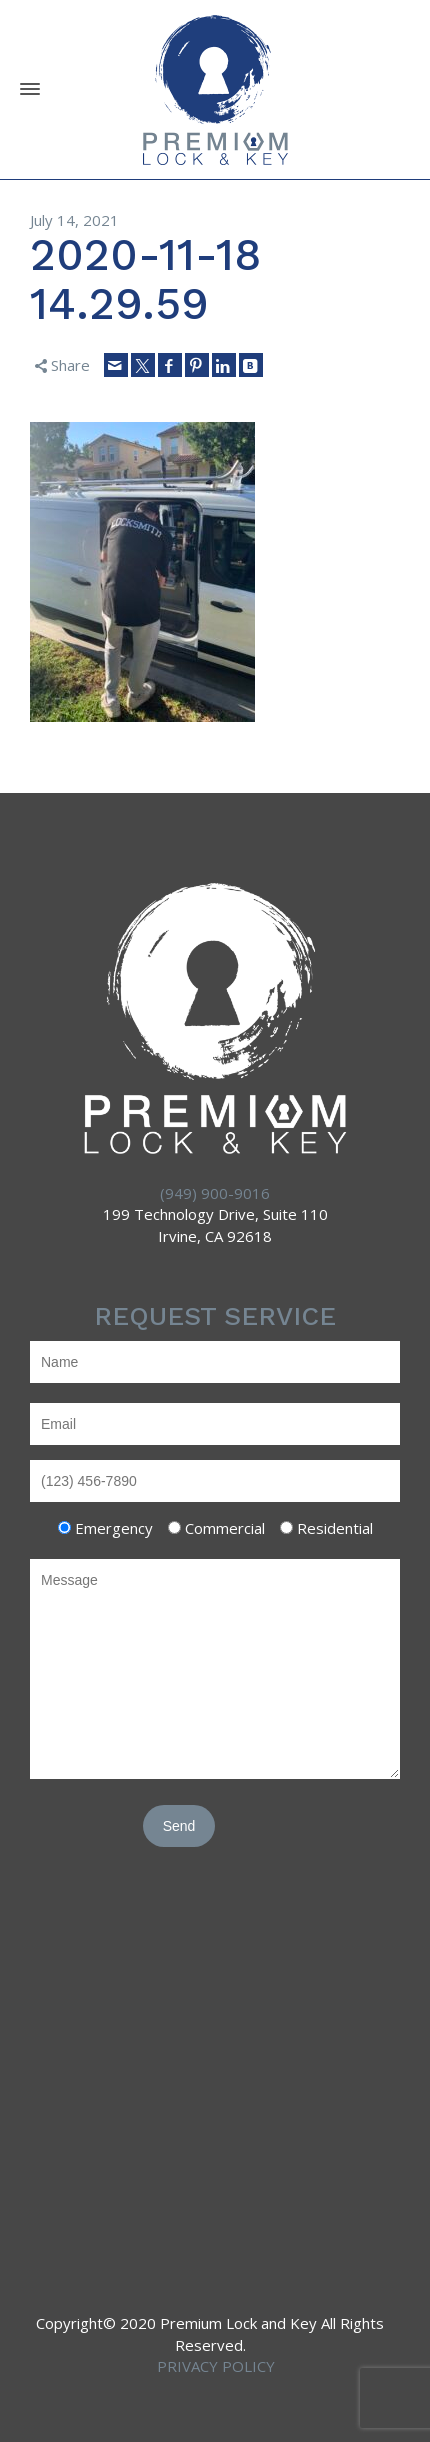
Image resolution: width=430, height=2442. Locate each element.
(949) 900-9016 (215, 1193)
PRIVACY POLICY (216, 2366)
